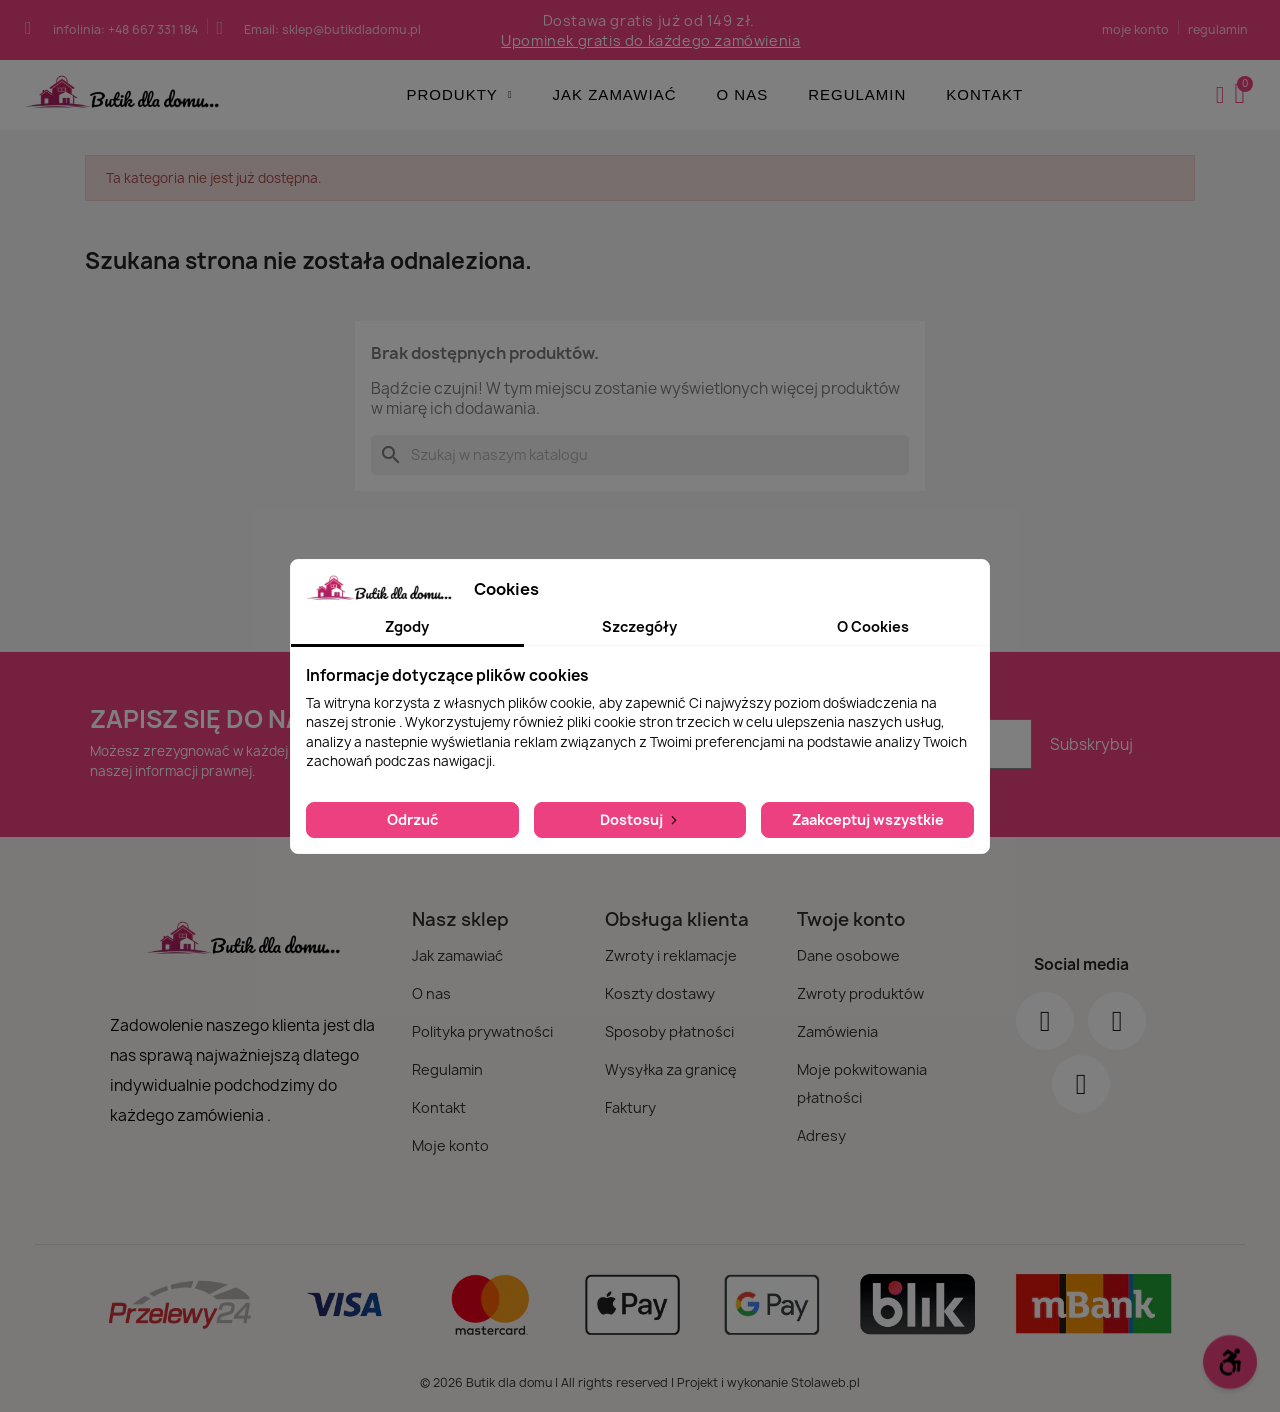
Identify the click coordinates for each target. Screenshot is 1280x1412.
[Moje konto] (1220, 95)
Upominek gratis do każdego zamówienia (650, 40)
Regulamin (857, 94)
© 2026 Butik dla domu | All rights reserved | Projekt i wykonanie (605, 1382)
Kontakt (984, 94)
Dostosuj (640, 819)
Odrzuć (412, 819)
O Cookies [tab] (873, 626)
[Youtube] (1081, 1084)
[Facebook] (1045, 1021)
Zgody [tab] (407, 626)
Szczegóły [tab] (639, 626)
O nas (742, 94)
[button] (1242, 95)
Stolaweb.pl (825, 1382)
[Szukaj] (640, 455)
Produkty (460, 95)
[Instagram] (1117, 1021)
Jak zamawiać (615, 94)
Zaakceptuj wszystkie (868, 819)
